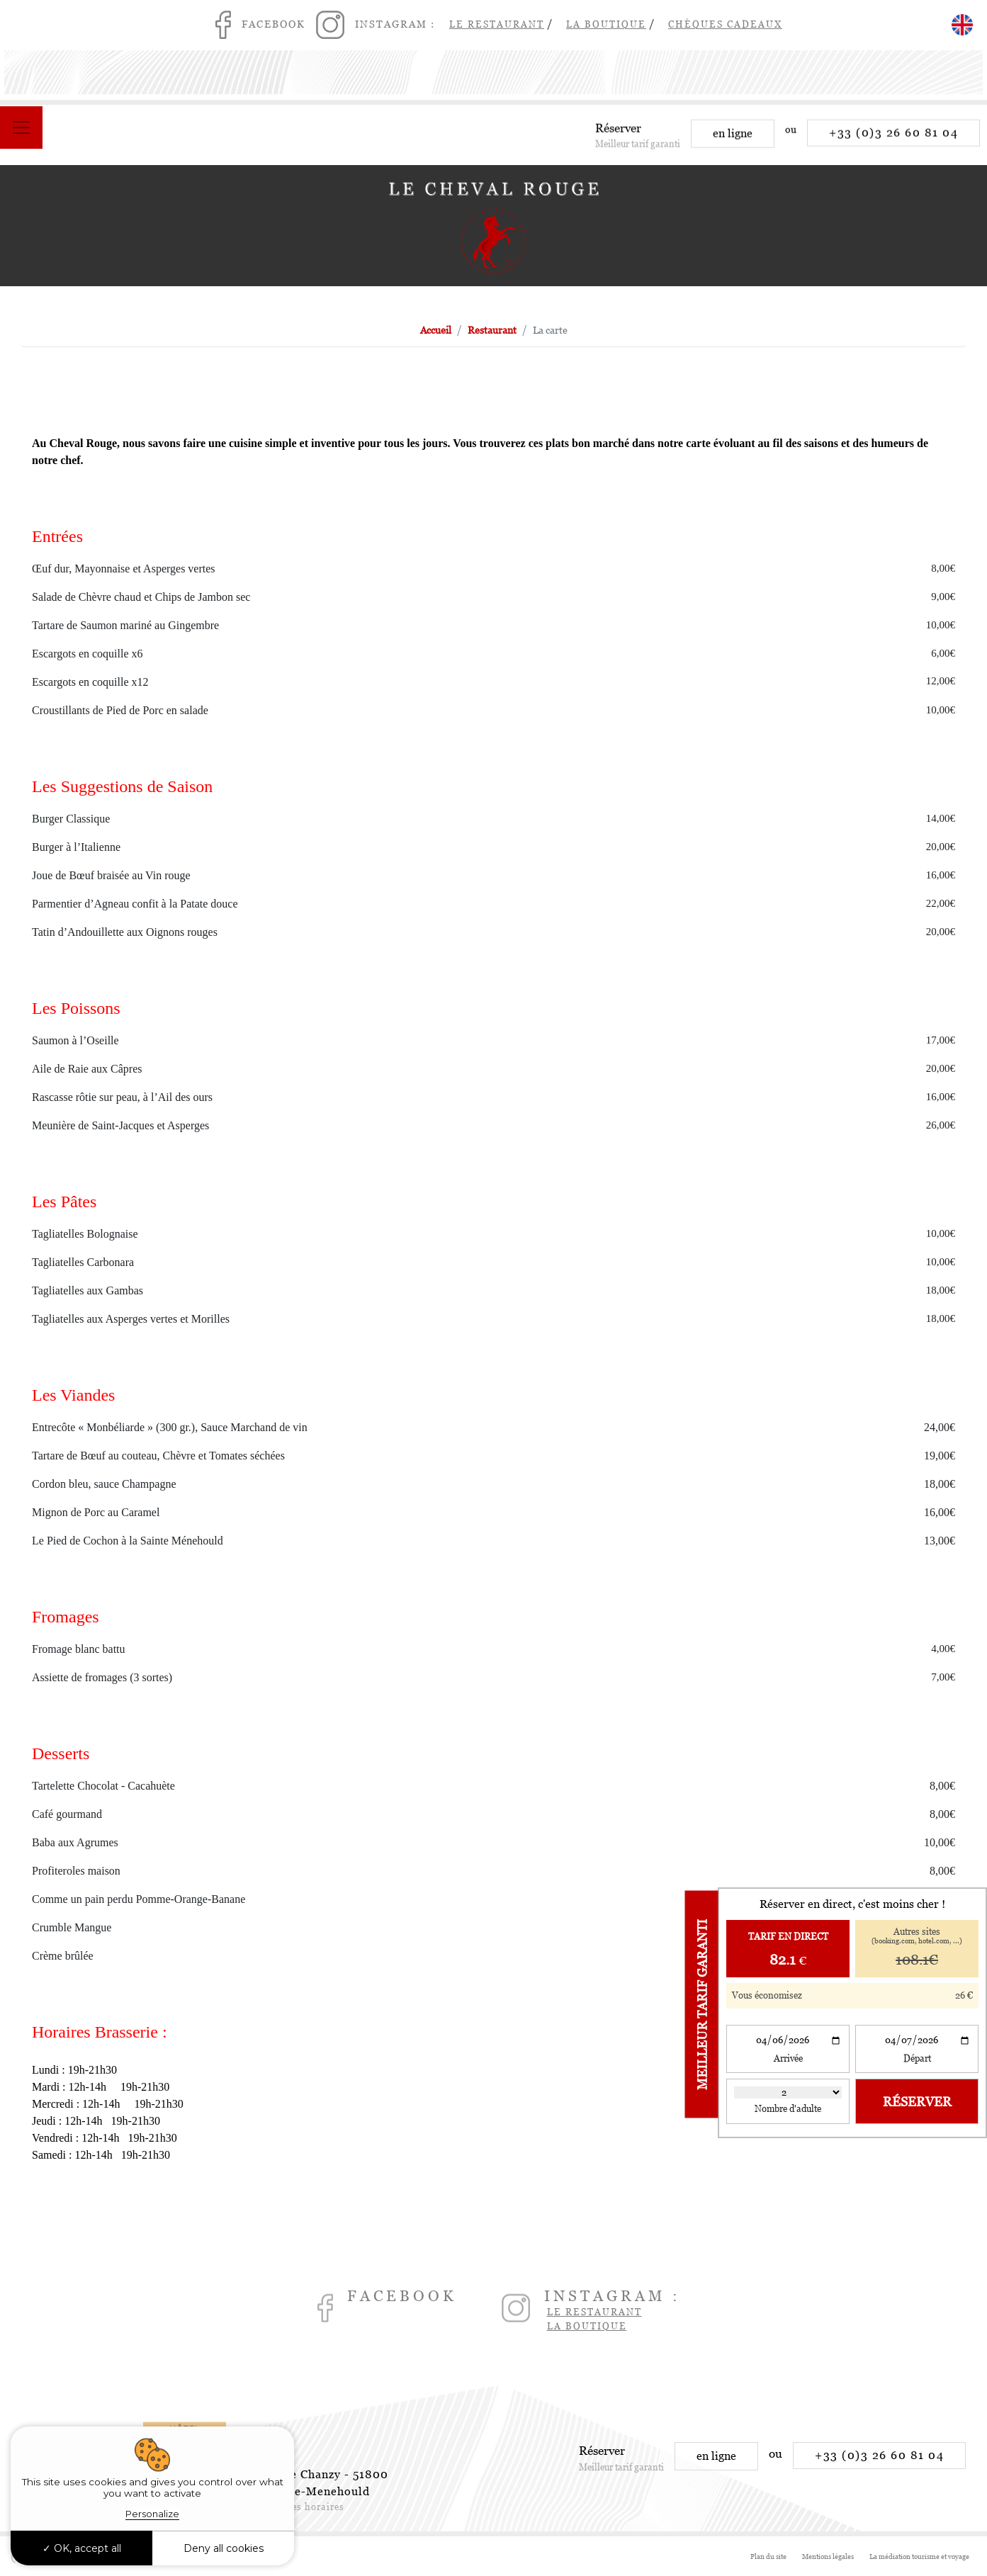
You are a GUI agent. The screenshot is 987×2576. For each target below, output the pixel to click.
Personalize (152, 2513)
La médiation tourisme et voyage (919, 2556)
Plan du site (768, 2556)
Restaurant (492, 330)
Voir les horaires (304, 2507)
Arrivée (788, 2058)
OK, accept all (82, 2548)
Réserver (917, 2101)
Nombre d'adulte (788, 2108)
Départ (917, 2058)
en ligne (732, 142)
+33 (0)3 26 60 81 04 (893, 141)
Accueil (435, 330)
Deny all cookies (224, 2548)
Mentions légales (828, 2556)
